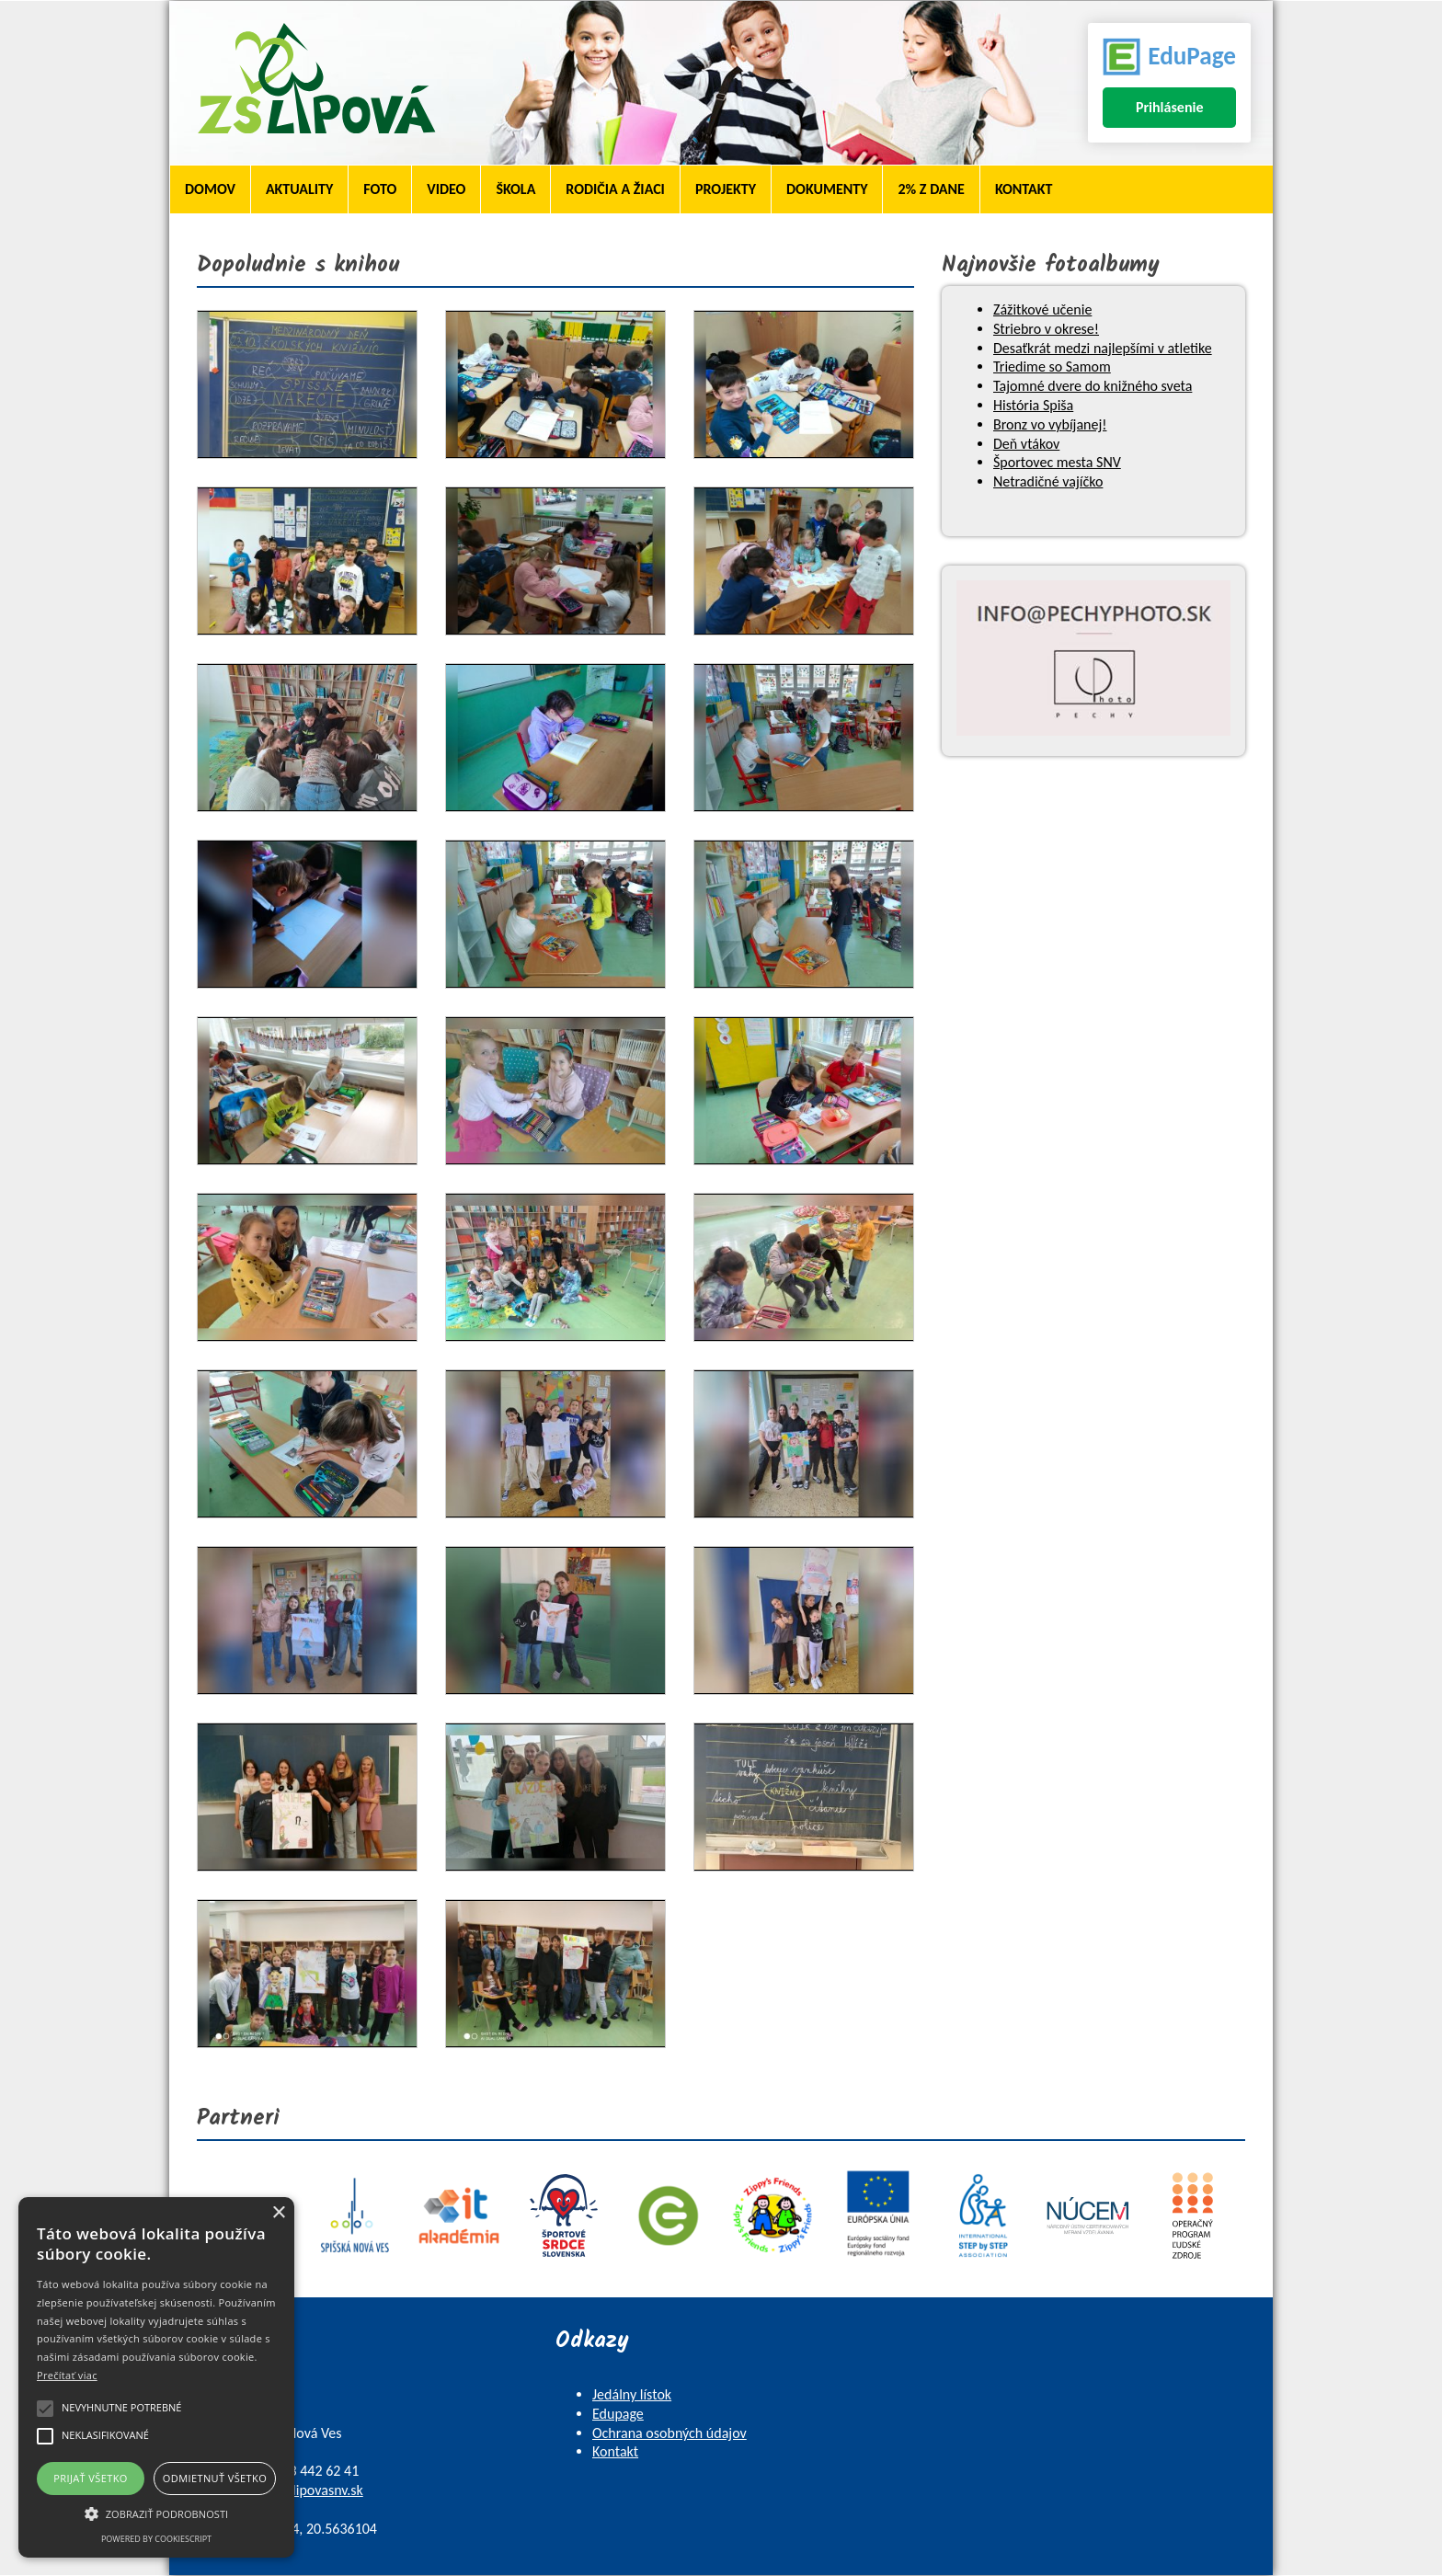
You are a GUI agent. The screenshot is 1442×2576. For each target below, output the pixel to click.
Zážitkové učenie (1042, 309)
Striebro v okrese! (1046, 329)
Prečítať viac (67, 2375)
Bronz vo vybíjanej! (1049, 424)
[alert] (156, 2377)
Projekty (725, 189)
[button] (156, 2512)
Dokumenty (826, 189)
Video (446, 189)
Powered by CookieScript (156, 2539)
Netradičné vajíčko (1048, 481)
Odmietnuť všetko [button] (215, 2478)
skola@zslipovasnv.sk (300, 2490)
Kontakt (1023, 189)
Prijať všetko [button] (90, 2478)
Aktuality (299, 189)
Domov (210, 189)
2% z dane (931, 189)
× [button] (278, 2213)
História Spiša (1033, 405)
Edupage (618, 2413)
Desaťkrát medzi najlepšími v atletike (1102, 348)
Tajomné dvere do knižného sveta (1092, 386)
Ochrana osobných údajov (669, 2433)
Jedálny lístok (631, 2394)
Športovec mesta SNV (1057, 462)
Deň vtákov (1026, 443)
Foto (379, 189)
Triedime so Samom (1052, 366)
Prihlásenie (1170, 107)
